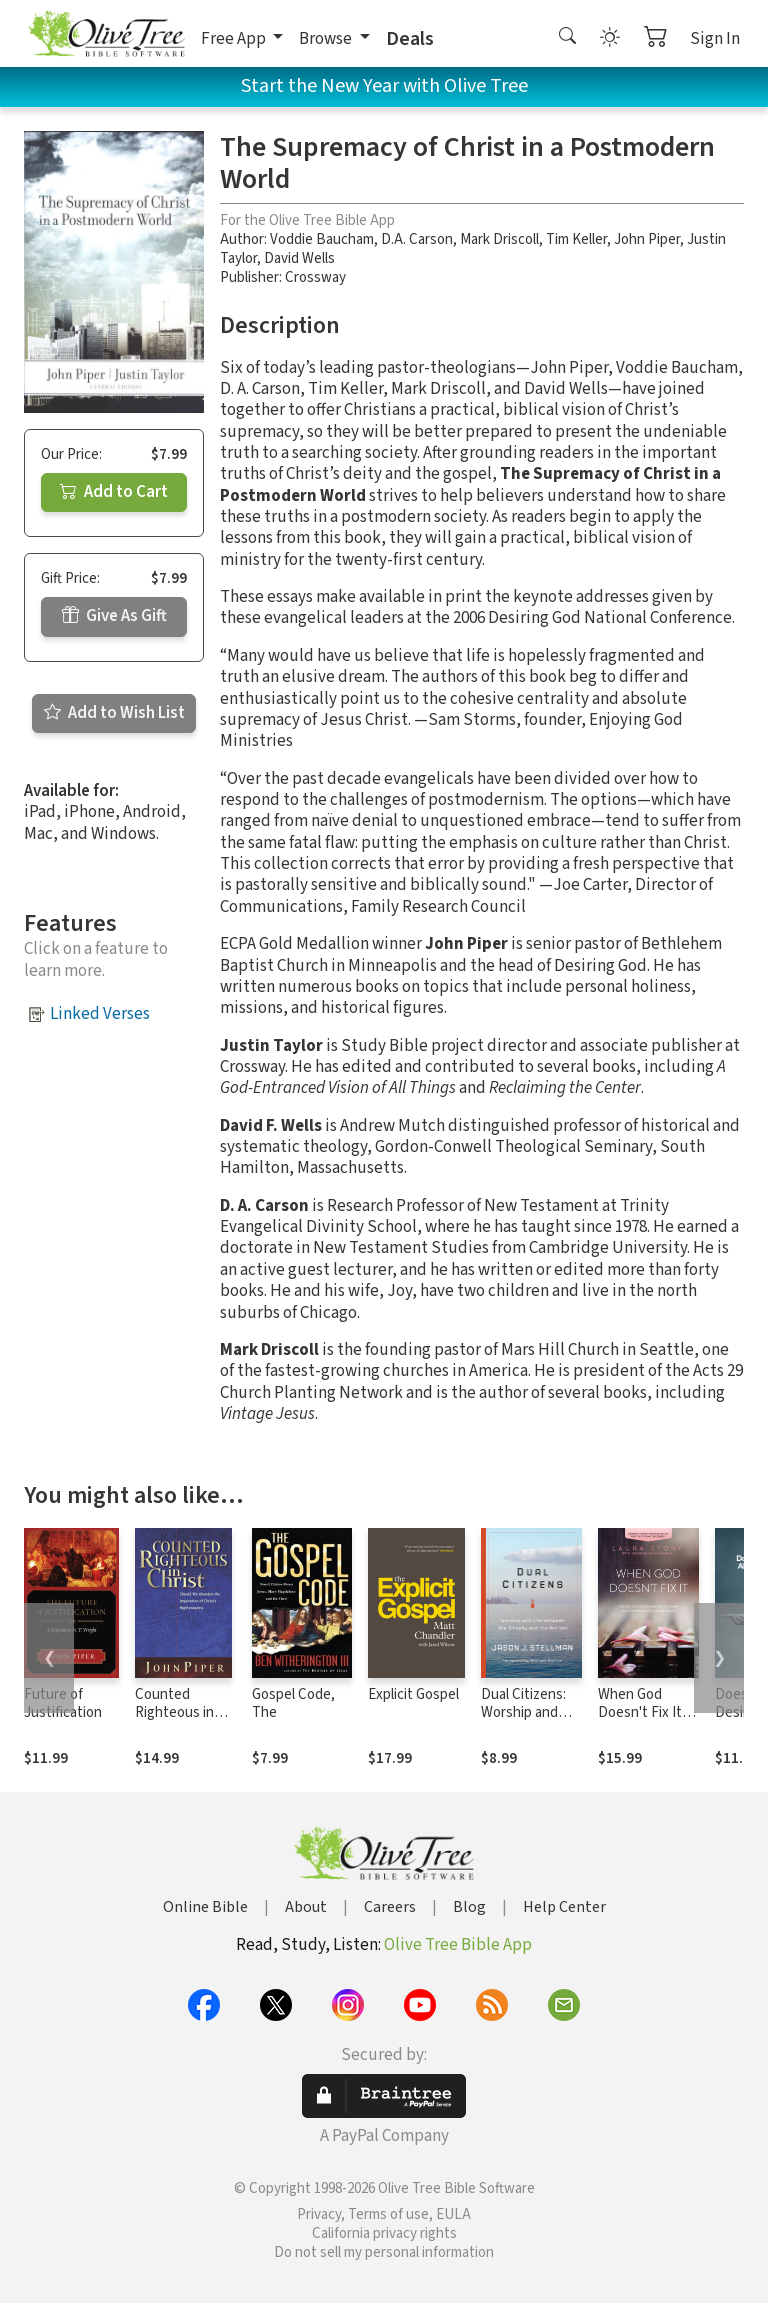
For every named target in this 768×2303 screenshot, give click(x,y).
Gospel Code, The (293, 1704)
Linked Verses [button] (100, 1014)
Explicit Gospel (413, 1694)
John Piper (647, 239)
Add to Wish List (114, 713)
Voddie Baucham (322, 239)
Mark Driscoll (499, 239)
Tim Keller (576, 239)
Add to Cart (114, 492)
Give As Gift (114, 616)
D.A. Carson (417, 239)
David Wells (299, 258)
